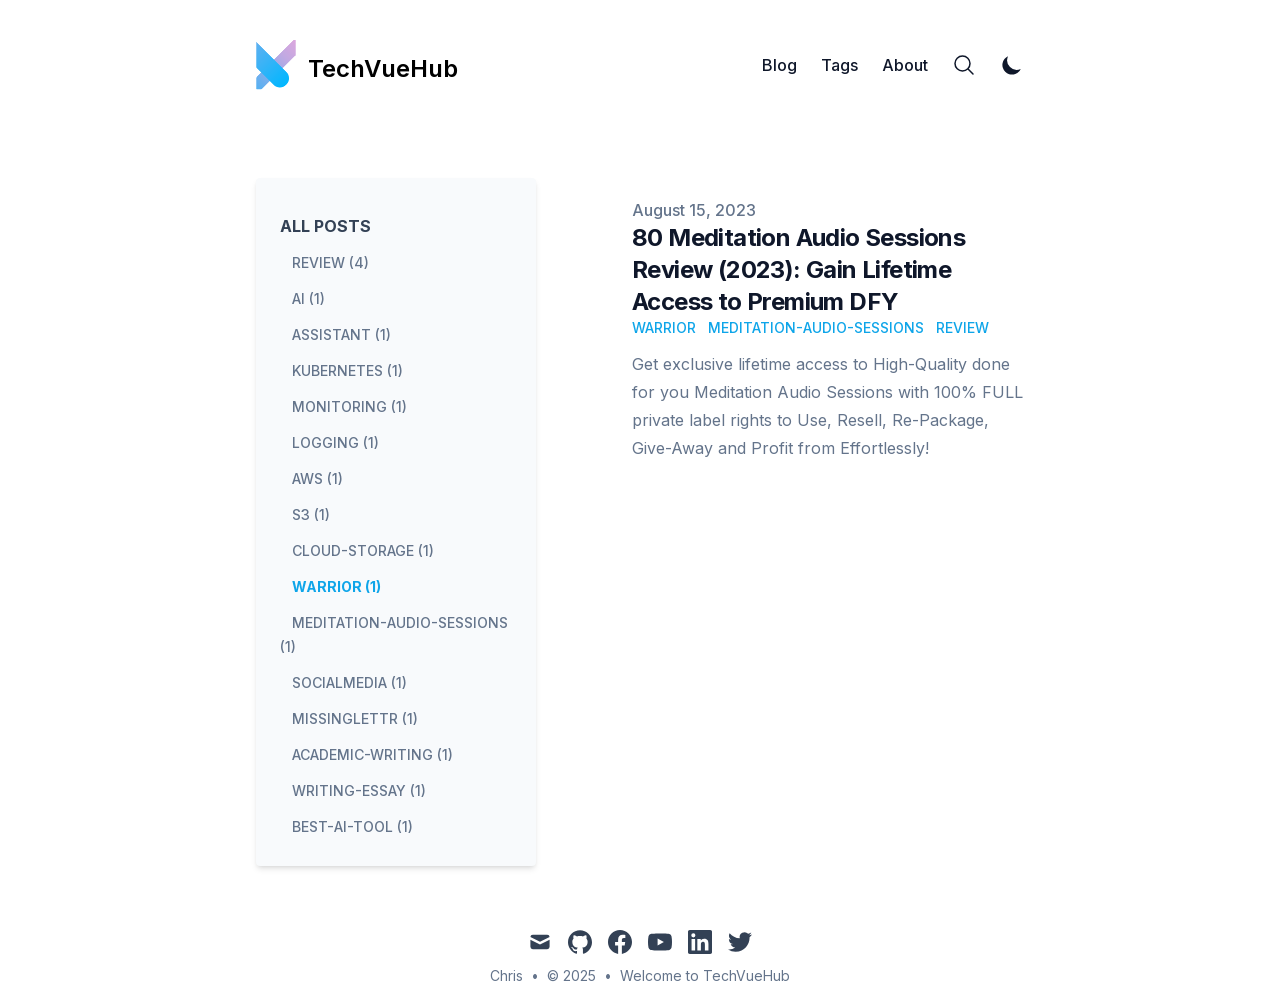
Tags (839, 65)
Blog (779, 65)
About (905, 65)
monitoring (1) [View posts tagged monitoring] (349, 406)
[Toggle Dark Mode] (1012, 65)
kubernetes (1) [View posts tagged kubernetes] (347, 370)
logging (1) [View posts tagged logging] (335, 442)
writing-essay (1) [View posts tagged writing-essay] (359, 790)
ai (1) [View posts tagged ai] (308, 298)
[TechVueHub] (357, 65)
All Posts (325, 226)
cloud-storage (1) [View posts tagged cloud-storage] (363, 550)
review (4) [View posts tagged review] (330, 262)
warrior (664, 327)
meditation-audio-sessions (816, 327)
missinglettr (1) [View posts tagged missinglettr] (355, 718)
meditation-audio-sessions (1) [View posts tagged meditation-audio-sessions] (394, 634)
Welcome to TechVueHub (705, 975)
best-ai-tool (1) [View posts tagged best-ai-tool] (352, 826)
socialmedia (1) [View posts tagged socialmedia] (349, 682)
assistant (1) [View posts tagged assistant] (341, 334)
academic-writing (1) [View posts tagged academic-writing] (372, 754)
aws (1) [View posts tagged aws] (317, 478)
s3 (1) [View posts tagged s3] (311, 514)
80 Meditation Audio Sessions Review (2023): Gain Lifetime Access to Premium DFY (798, 269)
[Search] (964, 65)
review (962, 327)
